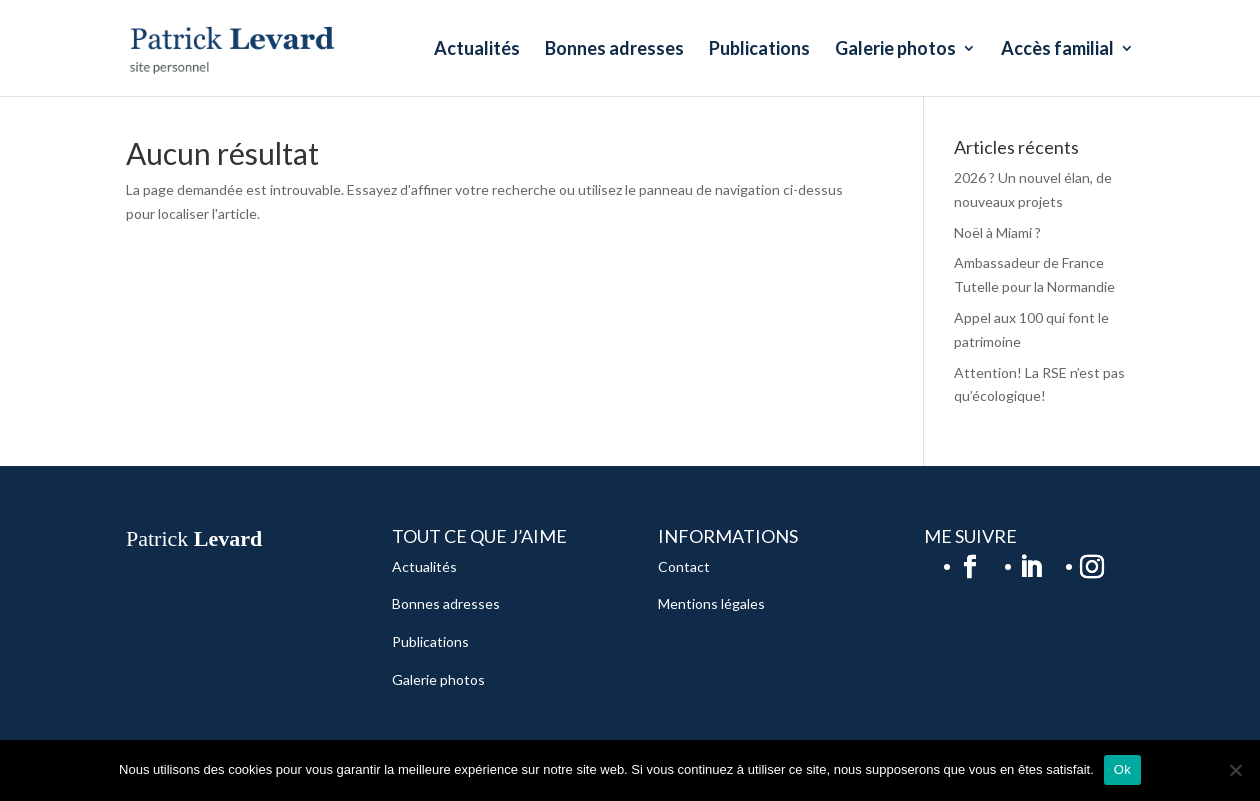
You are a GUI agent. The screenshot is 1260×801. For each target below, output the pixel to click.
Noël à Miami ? (997, 232)
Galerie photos (895, 50)
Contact (684, 566)
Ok (1122, 769)
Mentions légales (711, 603)
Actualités (477, 50)
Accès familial (1057, 50)
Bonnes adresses (614, 50)
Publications (759, 50)
